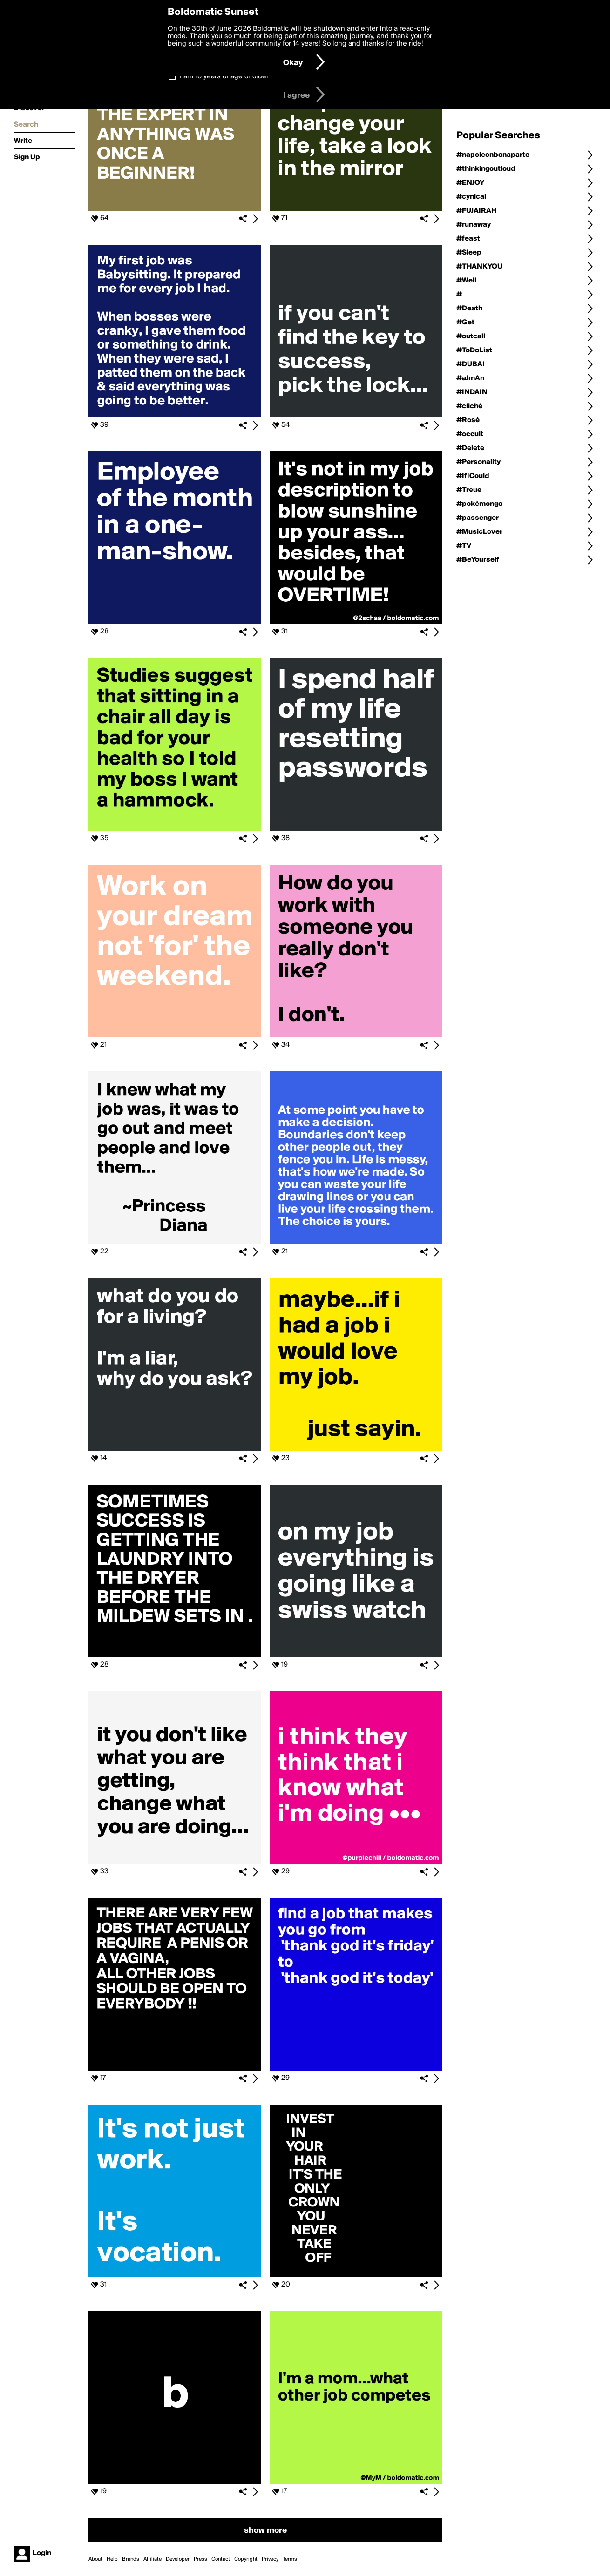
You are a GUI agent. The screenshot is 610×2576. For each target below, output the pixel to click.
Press (200, 2559)
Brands (130, 2559)
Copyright (246, 2559)
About (95, 2559)
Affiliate (152, 2559)
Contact (220, 2559)
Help (112, 2559)
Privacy (270, 2559)
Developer (178, 2559)
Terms (290, 2559)
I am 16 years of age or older (224, 76)
